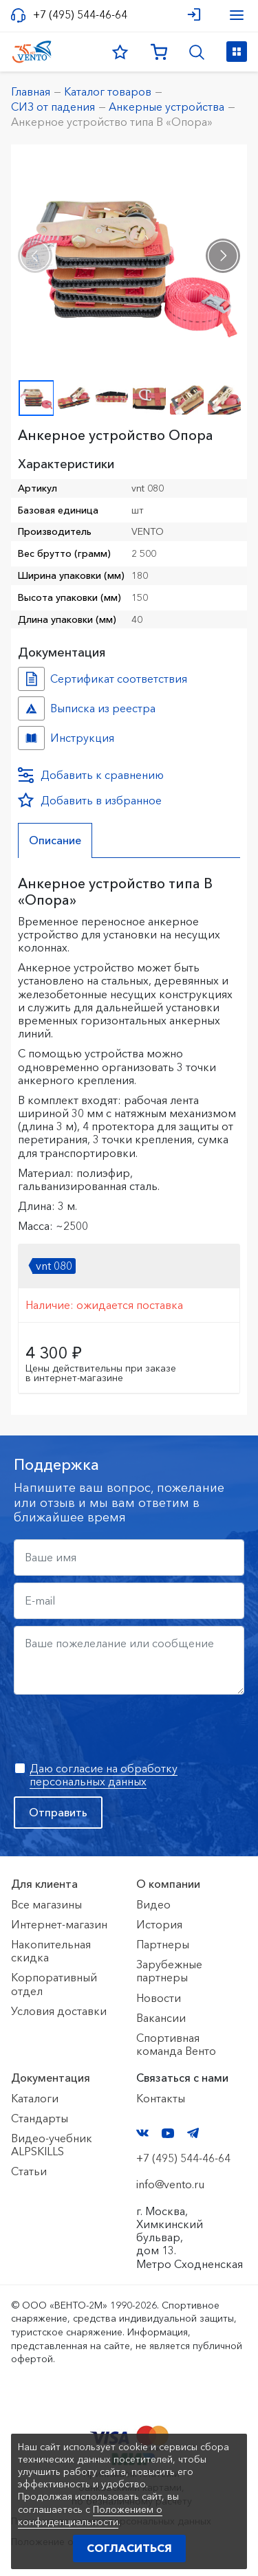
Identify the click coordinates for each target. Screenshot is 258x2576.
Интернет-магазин (59, 1924)
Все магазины (46, 1904)
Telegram (193, 2133)
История (159, 1924)
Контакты (160, 2098)
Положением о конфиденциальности (90, 2515)
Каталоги (34, 2098)
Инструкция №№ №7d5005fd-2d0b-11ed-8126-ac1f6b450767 (31, 738)
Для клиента (44, 1884)
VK (142, 2133)
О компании (168, 1884)
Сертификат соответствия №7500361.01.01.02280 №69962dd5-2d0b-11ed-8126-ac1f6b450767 (31, 679)
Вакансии (161, 2018)
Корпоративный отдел (54, 1983)
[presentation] (35, 256)
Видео (153, 1904)
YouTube (168, 2133)
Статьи (29, 2171)
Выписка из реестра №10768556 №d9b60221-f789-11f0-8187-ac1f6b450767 (31, 708)
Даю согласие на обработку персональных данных (104, 1774)
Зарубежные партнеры (169, 1970)
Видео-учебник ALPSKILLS (51, 2144)
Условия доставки (59, 2011)
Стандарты (39, 2118)
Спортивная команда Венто (176, 2044)
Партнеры (162, 1944)
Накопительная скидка (51, 1950)
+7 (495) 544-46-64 (80, 14)
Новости (158, 1998)
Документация (50, 2077)
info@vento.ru (170, 2184)
